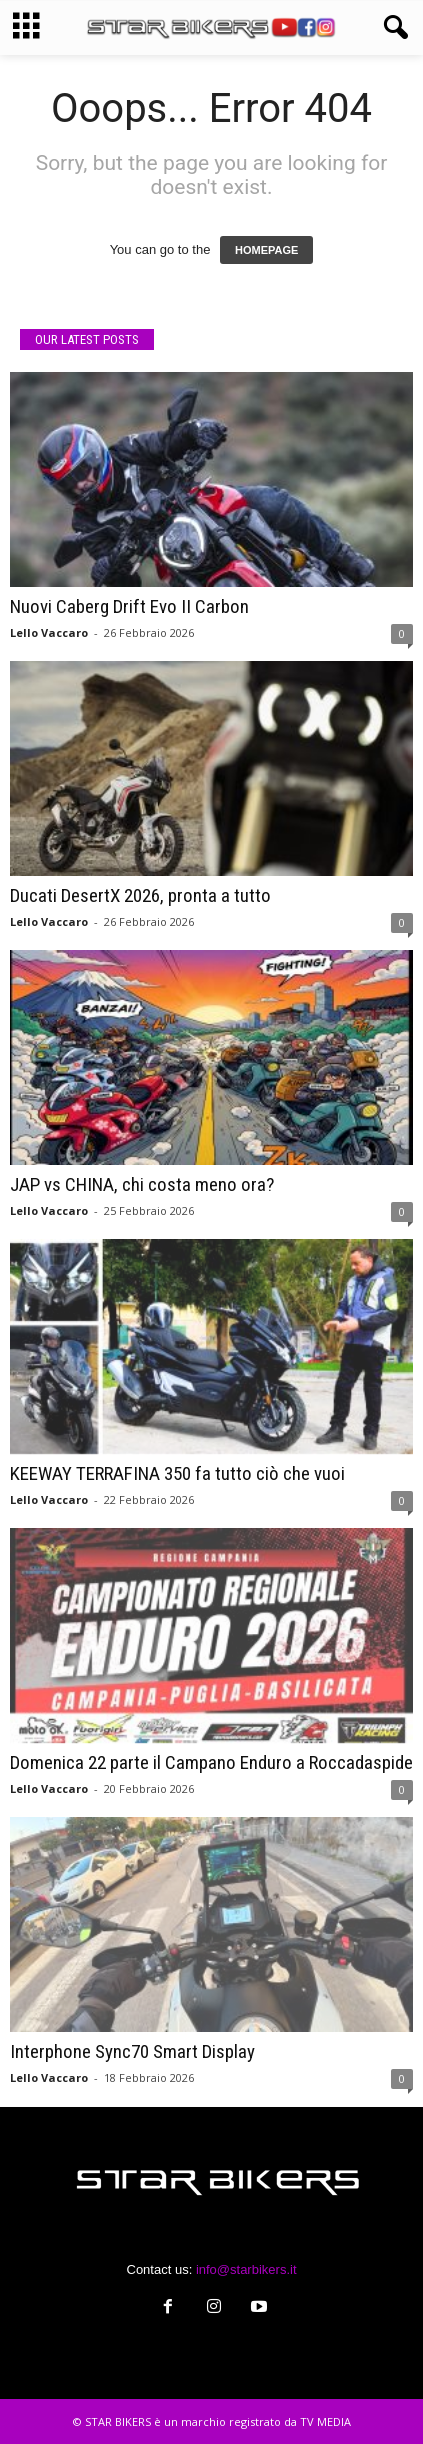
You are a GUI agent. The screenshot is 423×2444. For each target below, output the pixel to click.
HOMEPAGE (266, 250)
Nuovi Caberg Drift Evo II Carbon (129, 606)
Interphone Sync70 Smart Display (132, 2051)
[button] (392, 28)
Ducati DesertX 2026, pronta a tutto (140, 895)
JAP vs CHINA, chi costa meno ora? (142, 1184)
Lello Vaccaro (49, 632)
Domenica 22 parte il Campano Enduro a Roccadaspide (211, 1762)
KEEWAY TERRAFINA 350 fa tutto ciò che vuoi (177, 1473)
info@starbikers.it (246, 2269)
